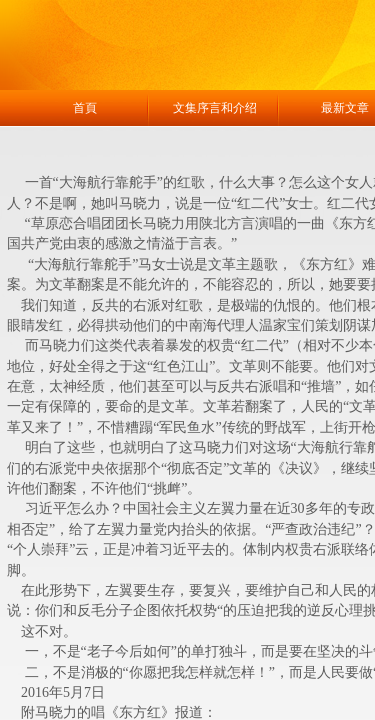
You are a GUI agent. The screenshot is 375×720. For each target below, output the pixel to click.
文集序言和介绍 (215, 108)
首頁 (85, 108)
